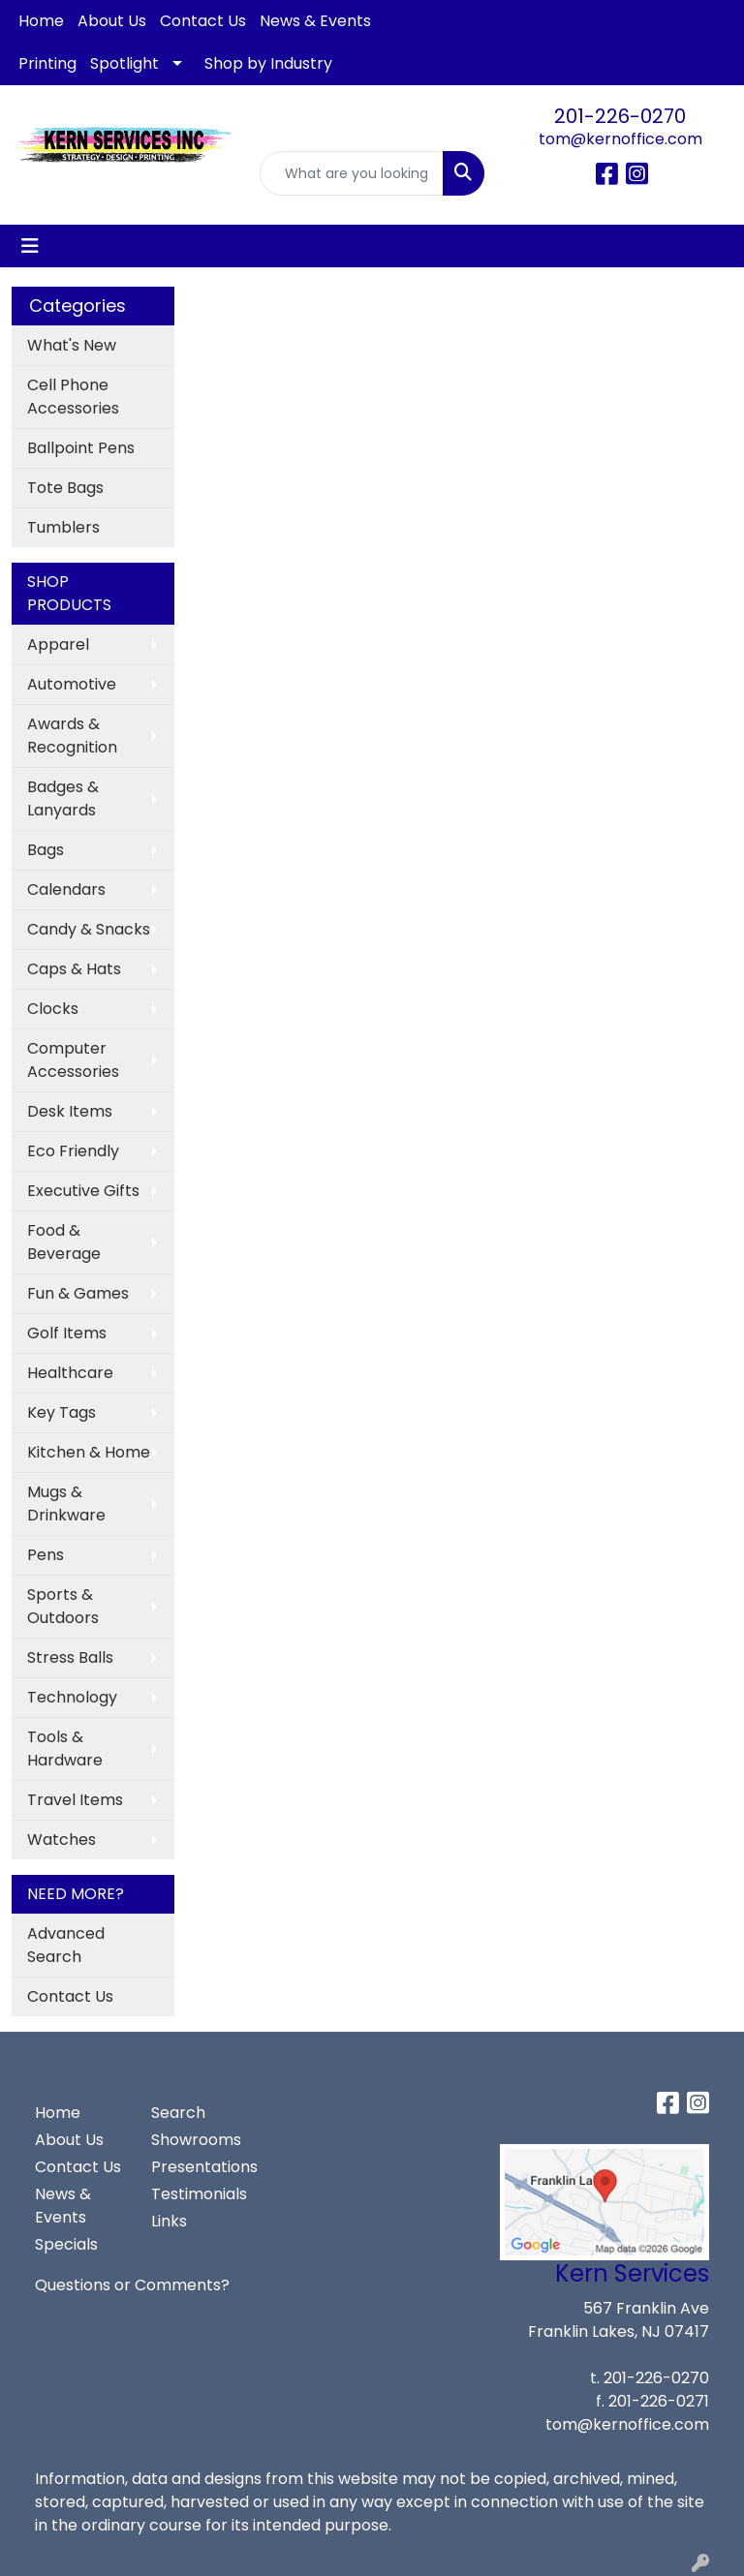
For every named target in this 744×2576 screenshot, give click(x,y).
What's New (71, 345)
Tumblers (63, 527)
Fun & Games (78, 1293)
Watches (61, 1839)
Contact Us (203, 21)
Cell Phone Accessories (73, 396)
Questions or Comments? (132, 2285)
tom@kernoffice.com (620, 139)
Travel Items (75, 1800)
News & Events (315, 21)
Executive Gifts (83, 1191)
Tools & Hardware (65, 1748)
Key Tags (61, 1412)
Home (41, 21)
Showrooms (196, 2140)
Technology (72, 1697)
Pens (45, 1555)
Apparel (58, 644)
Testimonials (197, 2194)
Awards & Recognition (72, 735)
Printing (47, 63)
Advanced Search (66, 1945)
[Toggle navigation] (30, 246)
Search (178, 2112)
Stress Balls (70, 1657)
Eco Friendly (73, 1151)
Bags (45, 850)
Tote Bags (65, 487)
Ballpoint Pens (81, 448)
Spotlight (124, 63)
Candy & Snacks (88, 929)
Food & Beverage (64, 1242)
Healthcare (70, 1373)
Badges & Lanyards (63, 798)
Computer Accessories (73, 1060)
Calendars (66, 889)
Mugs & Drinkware (66, 1503)
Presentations (197, 2167)
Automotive (71, 684)
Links (169, 2221)
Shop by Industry (268, 63)
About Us (112, 21)
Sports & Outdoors (63, 1606)
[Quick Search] (352, 173)
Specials (66, 2244)
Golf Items (67, 1333)
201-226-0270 (620, 116)
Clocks (52, 1008)
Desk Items (69, 1111)
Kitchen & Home (88, 1452)
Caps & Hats (74, 969)
